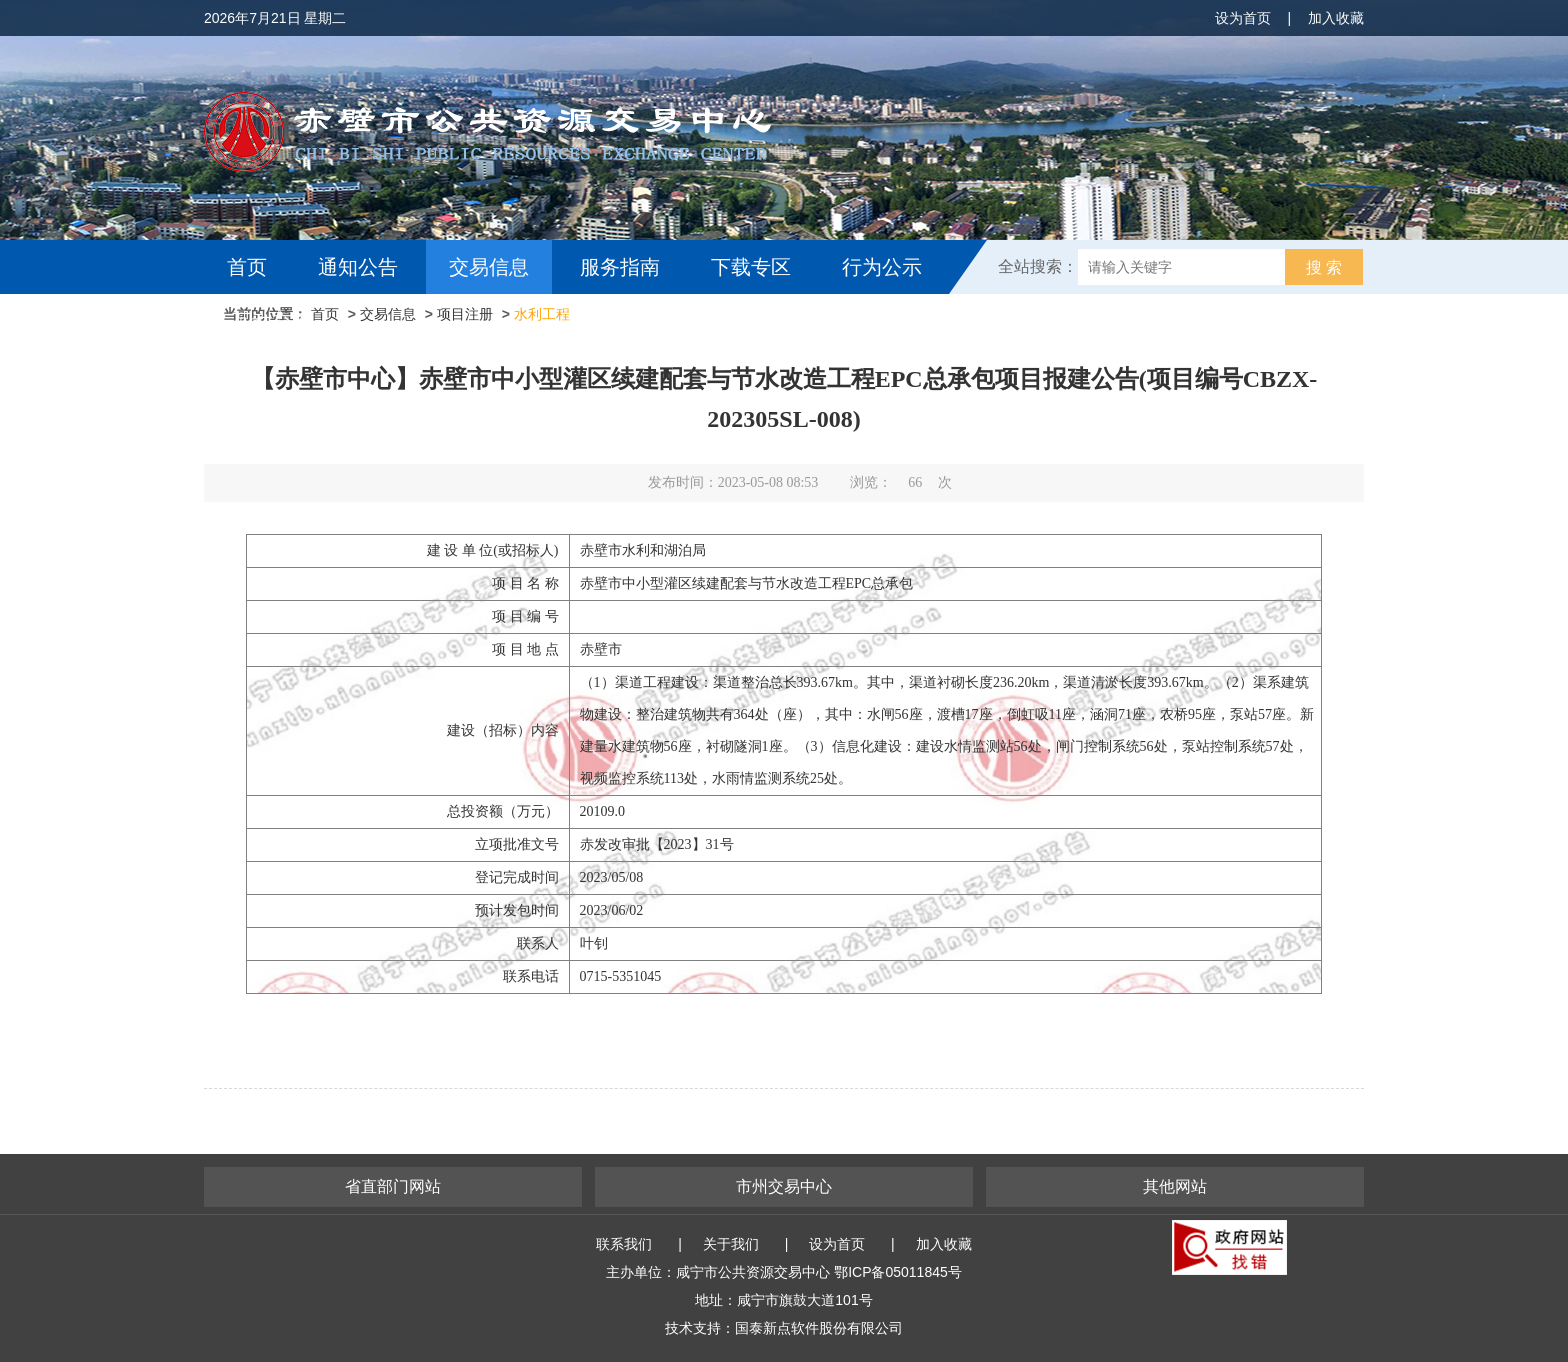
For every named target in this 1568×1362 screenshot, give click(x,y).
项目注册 (465, 314)
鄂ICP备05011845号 (898, 1272)
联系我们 (624, 1244)
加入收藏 (1336, 18)
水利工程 (542, 314)
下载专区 (751, 267)
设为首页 (1243, 18)
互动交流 (272, 321)
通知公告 (358, 267)
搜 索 (1324, 267)
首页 (247, 267)
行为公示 (882, 267)
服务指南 (620, 267)
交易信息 (489, 267)
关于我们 (731, 1244)
